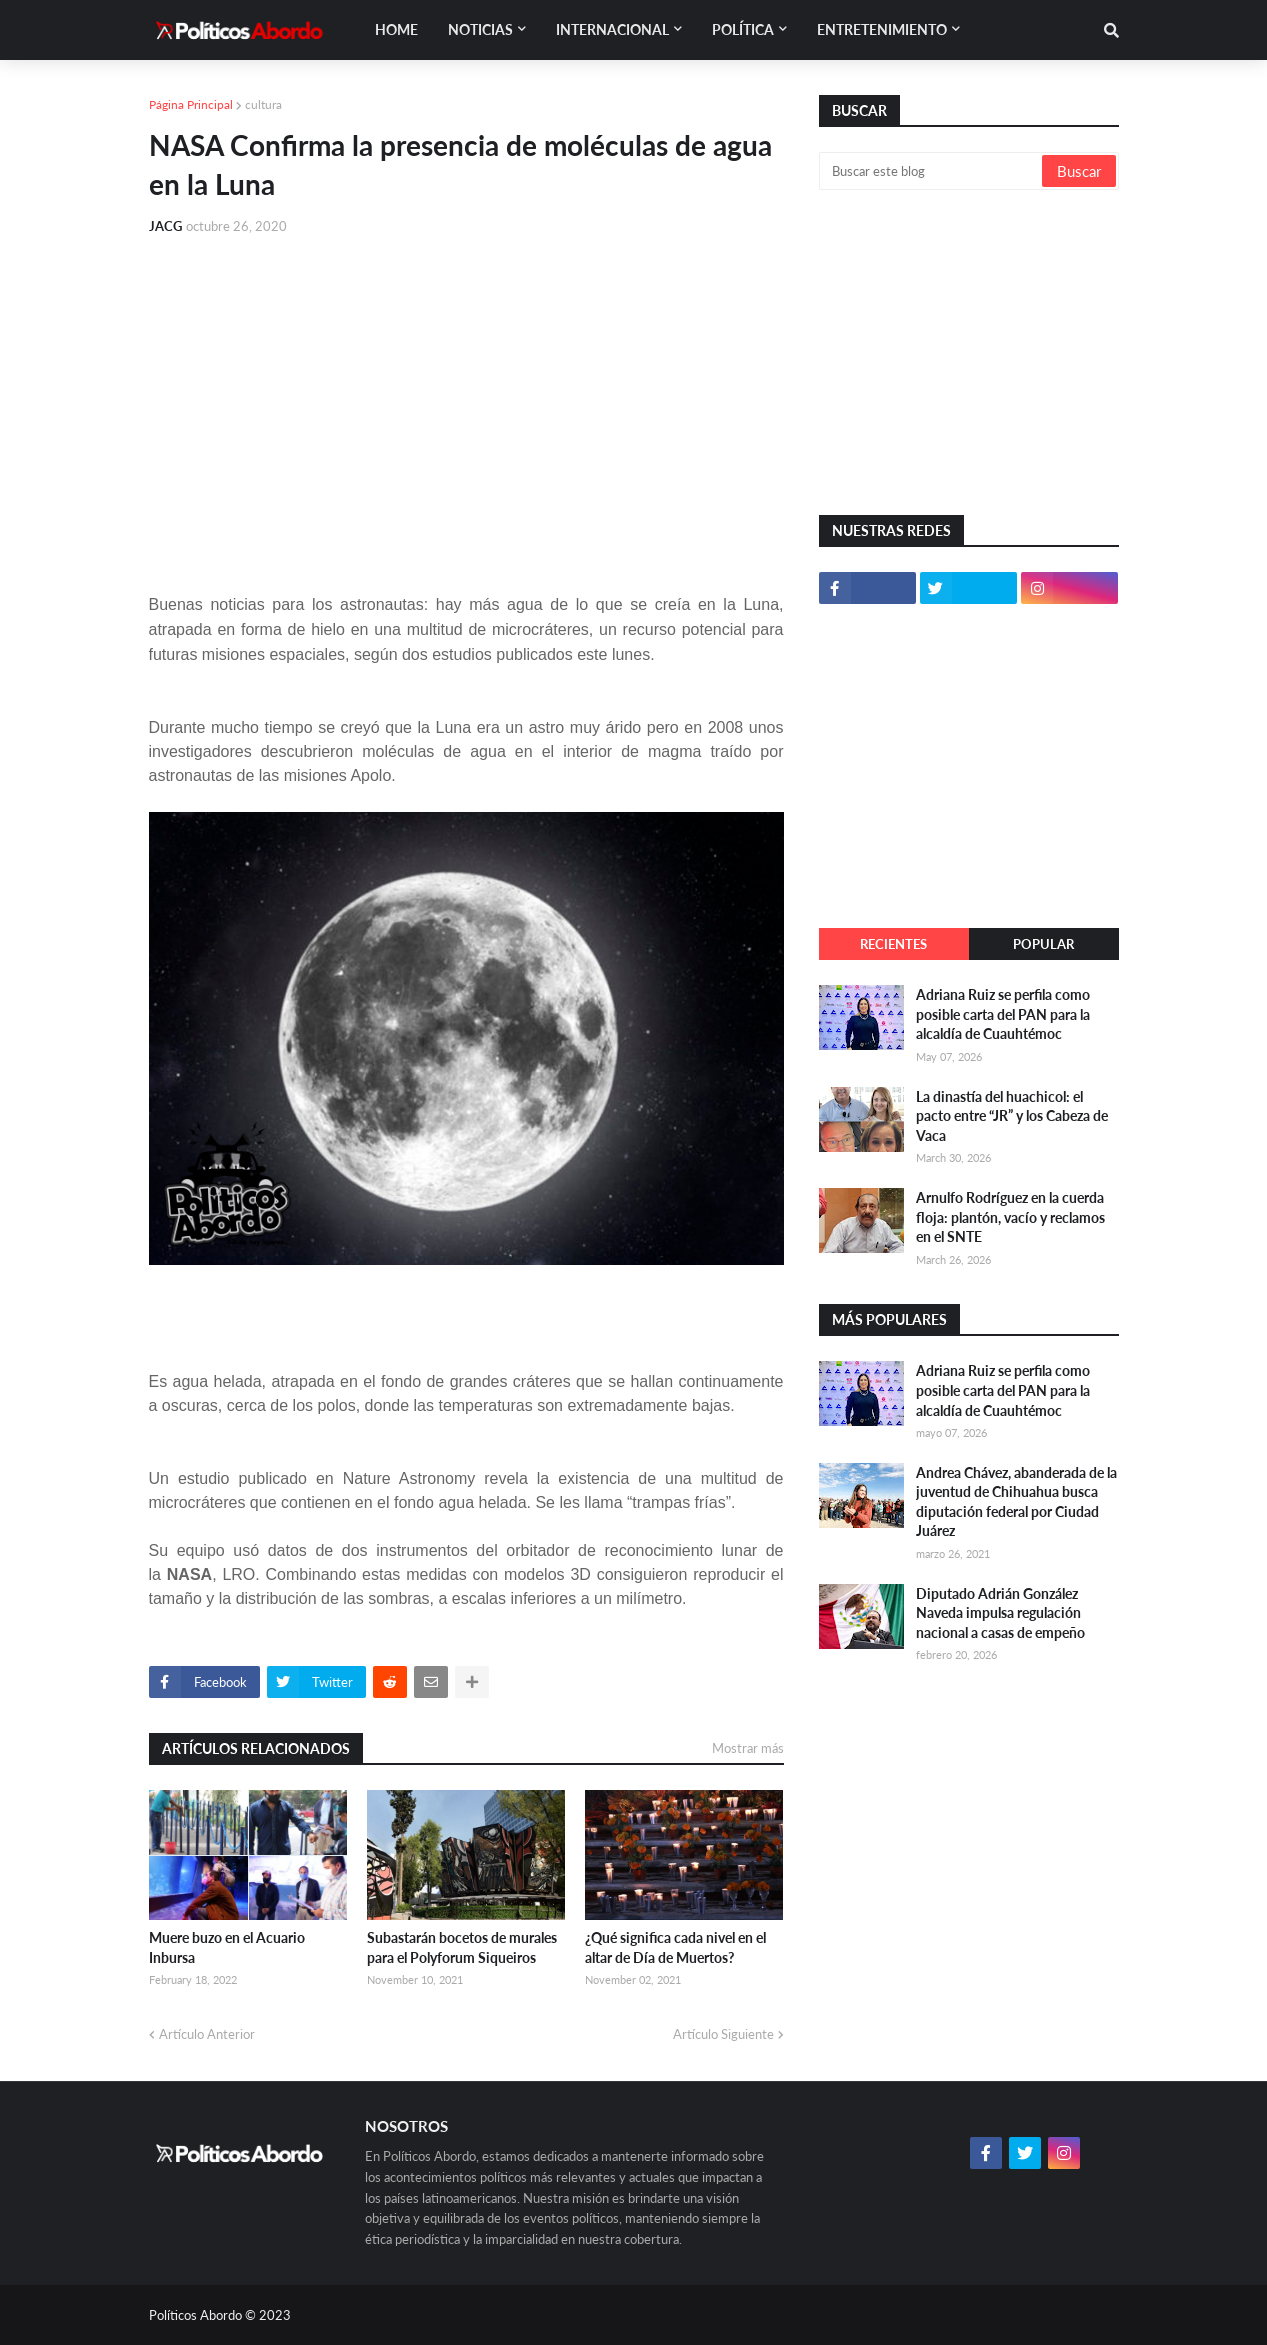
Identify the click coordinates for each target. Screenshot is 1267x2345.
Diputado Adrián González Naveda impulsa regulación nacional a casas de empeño (1000, 1613)
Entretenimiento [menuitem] (882, 29)
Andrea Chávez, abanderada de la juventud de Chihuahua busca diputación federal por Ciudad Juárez (1016, 1502)
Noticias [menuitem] (480, 29)
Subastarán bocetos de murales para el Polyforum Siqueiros (462, 1947)
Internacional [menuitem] (612, 29)
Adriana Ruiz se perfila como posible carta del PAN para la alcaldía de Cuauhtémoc (1003, 1014)
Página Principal (191, 104)
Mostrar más (748, 1748)
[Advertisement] (466, 402)
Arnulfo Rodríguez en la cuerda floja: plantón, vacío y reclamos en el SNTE (1010, 1217)
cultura (263, 104)
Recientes (893, 944)
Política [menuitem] (743, 29)
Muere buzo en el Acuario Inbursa (227, 1947)
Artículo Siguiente (723, 2034)
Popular (1043, 944)
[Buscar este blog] (932, 171)
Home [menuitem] (396, 29)
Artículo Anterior (207, 2034)
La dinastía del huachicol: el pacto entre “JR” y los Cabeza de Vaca (1012, 1116)
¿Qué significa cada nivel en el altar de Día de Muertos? (675, 1947)
